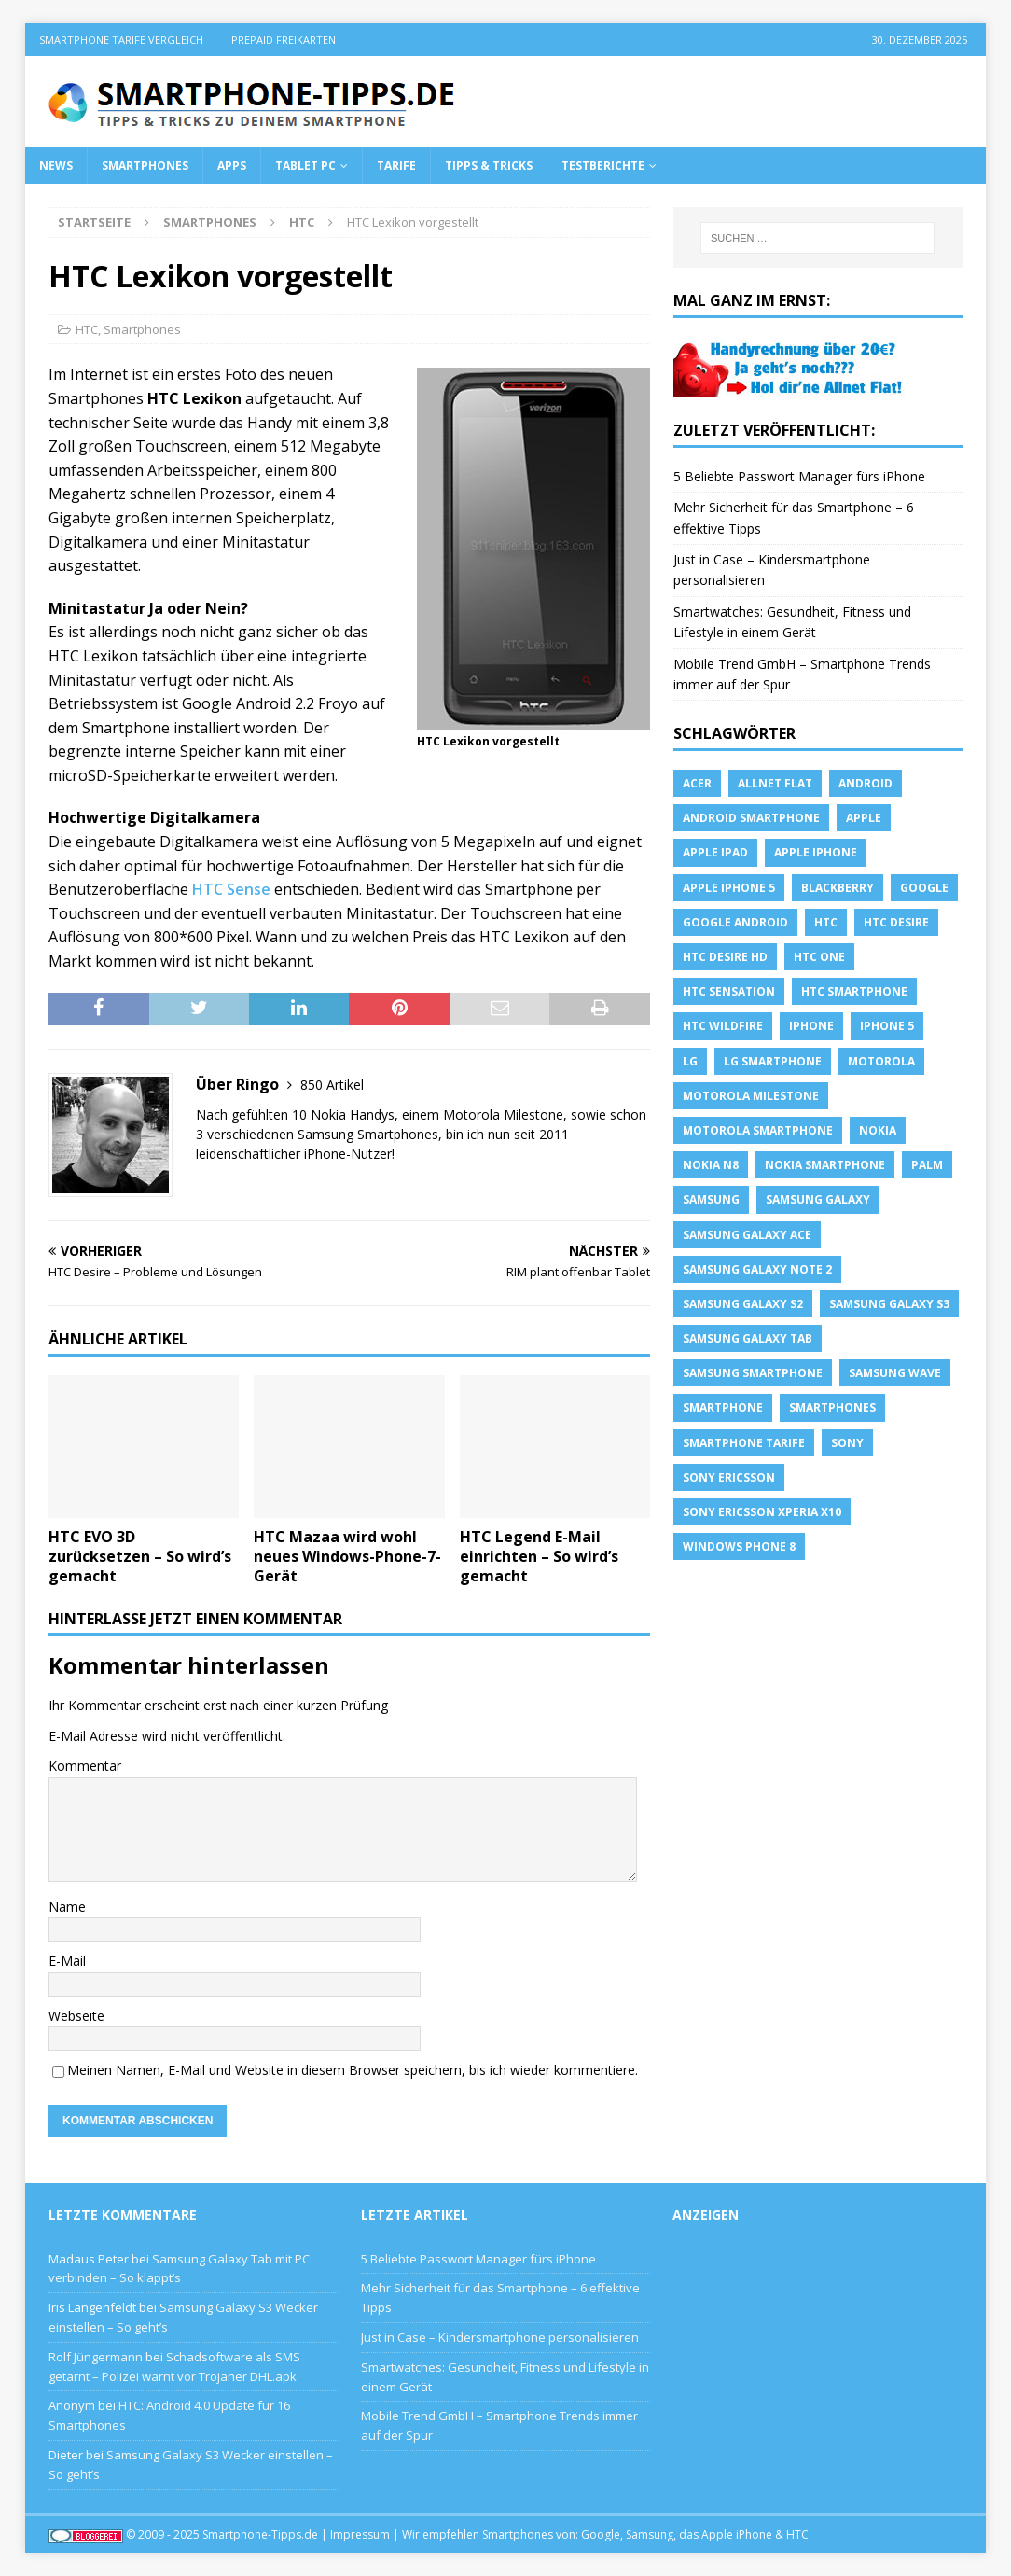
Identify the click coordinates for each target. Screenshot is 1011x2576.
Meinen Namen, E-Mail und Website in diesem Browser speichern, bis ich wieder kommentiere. (352, 2070)
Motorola (881, 1061)
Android (865, 783)
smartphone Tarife (744, 1443)
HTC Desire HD (725, 957)
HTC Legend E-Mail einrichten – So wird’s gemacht (539, 1556)
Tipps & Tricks (489, 166)
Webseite (76, 2016)
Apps (231, 166)
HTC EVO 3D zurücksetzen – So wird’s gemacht (139, 1556)
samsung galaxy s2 (743, 1304)
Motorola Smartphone (758, 1130)
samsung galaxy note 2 (757, 1269)
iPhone (811, 1026)
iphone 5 (887, 1026)
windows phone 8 (739, 1546)
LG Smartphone (773, 1061)
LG (690, 1061)
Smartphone (723, 1407)
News (56, 166)
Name (67, 1906)
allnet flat (775, 783)
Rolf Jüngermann (95, 2356)
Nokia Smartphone (825, 1165)
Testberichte (602, 166)
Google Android (735, 922)
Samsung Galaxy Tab (747, 1338)
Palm (927, 1165)
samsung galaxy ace (747, 1235)
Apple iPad (715, 852)
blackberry (837, 888)
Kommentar (84, 1766)
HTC (87, 329)
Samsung (711, 1199)
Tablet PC (305, 166)
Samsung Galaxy (818, 1199)
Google (924, 888)
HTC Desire (896, 922)
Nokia (877, 1130)
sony (847, 1443)
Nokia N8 (711, 1165)
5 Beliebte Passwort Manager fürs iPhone (799, 476)
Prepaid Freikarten (283, 40)
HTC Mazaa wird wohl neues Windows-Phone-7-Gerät (347, 1556)
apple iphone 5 (729, 888)
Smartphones (145, 166)
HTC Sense (231, 889)
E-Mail (67, 1961)
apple (863, 818)
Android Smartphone (751, 818)
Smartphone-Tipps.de (260, 2534)
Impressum (360, 2534)
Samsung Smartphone (753, 1373)
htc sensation (729, 991)
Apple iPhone (815, 852)
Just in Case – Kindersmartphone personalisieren (500, 2337)
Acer (697, 783)
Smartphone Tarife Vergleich (121, 40)
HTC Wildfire (723, 1026)
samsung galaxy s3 (889, 1304)
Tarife (396, 166)
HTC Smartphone (854, 991)
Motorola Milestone (751, 1096)
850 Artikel (332, 1084)
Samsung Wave (895, 1373)
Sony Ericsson (729, 1477)
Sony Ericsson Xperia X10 (762, 1512)
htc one (819, 957)
